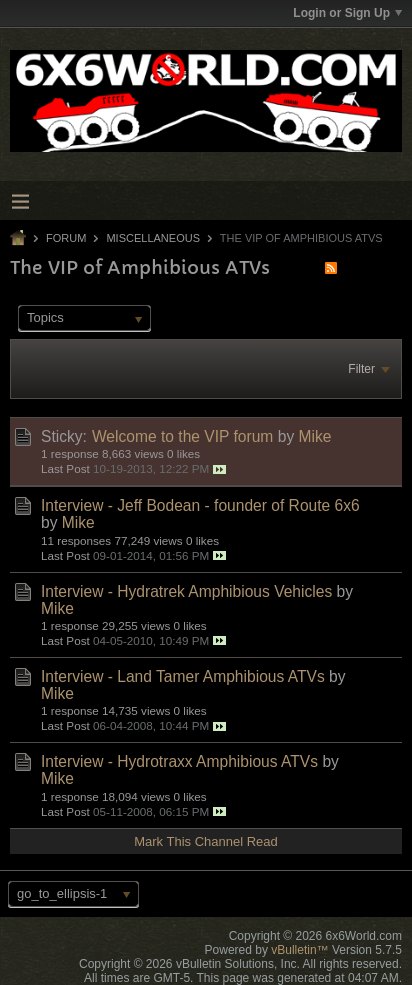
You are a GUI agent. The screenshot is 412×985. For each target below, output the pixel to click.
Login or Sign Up (347, 13)
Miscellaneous (153, 238)
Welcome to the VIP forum (182, 436)
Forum (66, 238)
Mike (315, 436)
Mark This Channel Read (206, 841)
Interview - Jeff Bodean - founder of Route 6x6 (200, 505)
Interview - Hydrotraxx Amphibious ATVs (179, 761)
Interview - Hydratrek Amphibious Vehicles (186, 591)
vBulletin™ (299, 950)
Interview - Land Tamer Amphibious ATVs (183, 676)
